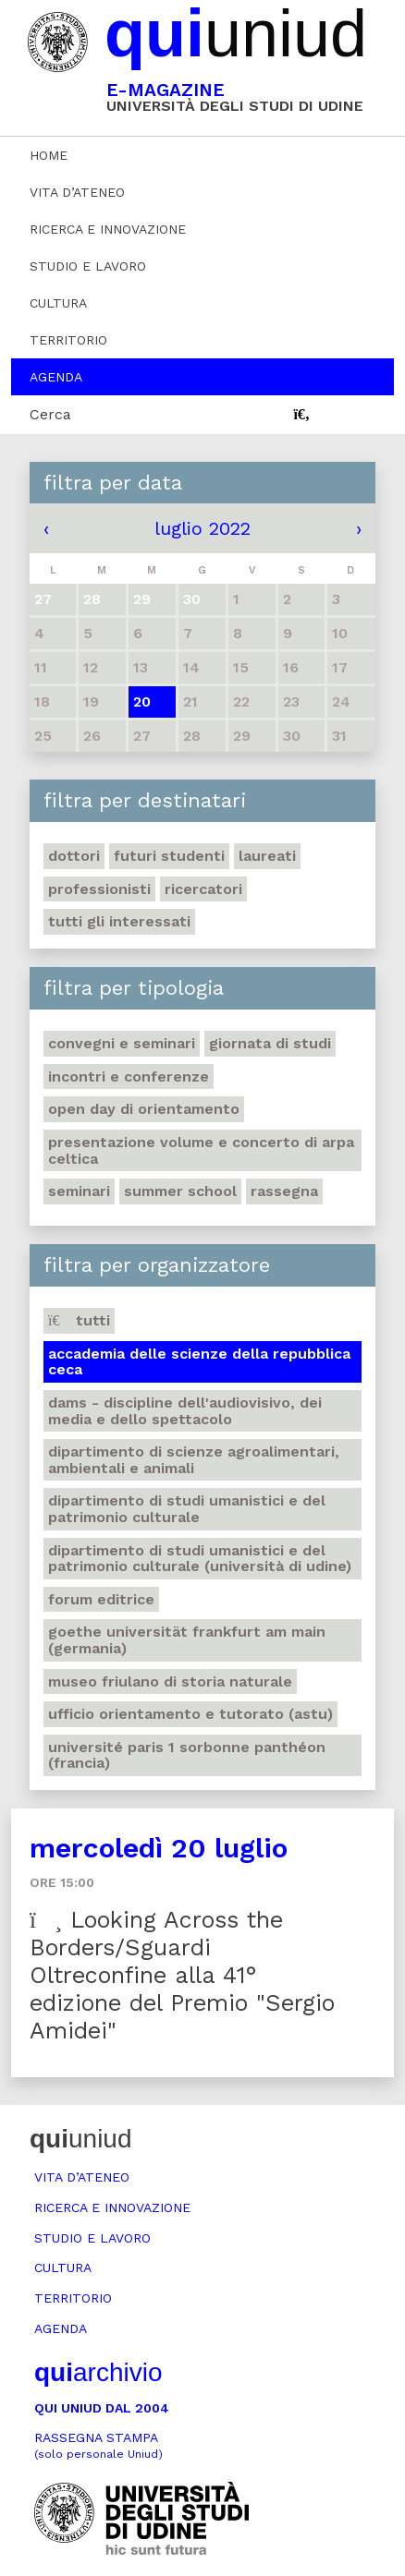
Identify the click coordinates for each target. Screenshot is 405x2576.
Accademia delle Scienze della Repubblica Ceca (199, 1362)
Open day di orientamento (143, 1109)
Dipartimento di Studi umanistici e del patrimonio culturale (186, 1509)
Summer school (180, 1191)
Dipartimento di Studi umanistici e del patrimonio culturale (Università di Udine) (199, 1559)
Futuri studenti (169, 856)
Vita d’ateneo (77, 192)
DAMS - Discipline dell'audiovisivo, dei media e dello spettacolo (185, 1411)
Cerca (50, 414)
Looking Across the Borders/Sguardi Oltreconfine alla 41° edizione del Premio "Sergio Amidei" (182, 1975)
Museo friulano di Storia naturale (170, 1681)
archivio (98, 2372)
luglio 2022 (202, 528)
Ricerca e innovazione (108, 229)
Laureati (267, 856)
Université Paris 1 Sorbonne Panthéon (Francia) (186, 1755)
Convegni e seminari (121, 1043)
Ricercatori (203, 889)
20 (142, 701)
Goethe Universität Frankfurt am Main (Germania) (186, 1640)
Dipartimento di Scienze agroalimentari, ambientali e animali (193, 1460)
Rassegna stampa (98, 2445)
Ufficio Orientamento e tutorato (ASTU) (190, 1714)
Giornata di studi (270, 1043)
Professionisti (99, 889)
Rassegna (284, 1191)
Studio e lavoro (88, 266)
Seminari (79, 1191)
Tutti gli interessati (119, 921)
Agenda (56, 376)
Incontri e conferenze (128, 1076)
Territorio (68, 340)
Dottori (74, 856)
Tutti (79, 1320)
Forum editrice (101, 1599)
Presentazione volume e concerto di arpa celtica (201, 1150)
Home (49, 155)
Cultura (58, 303)
